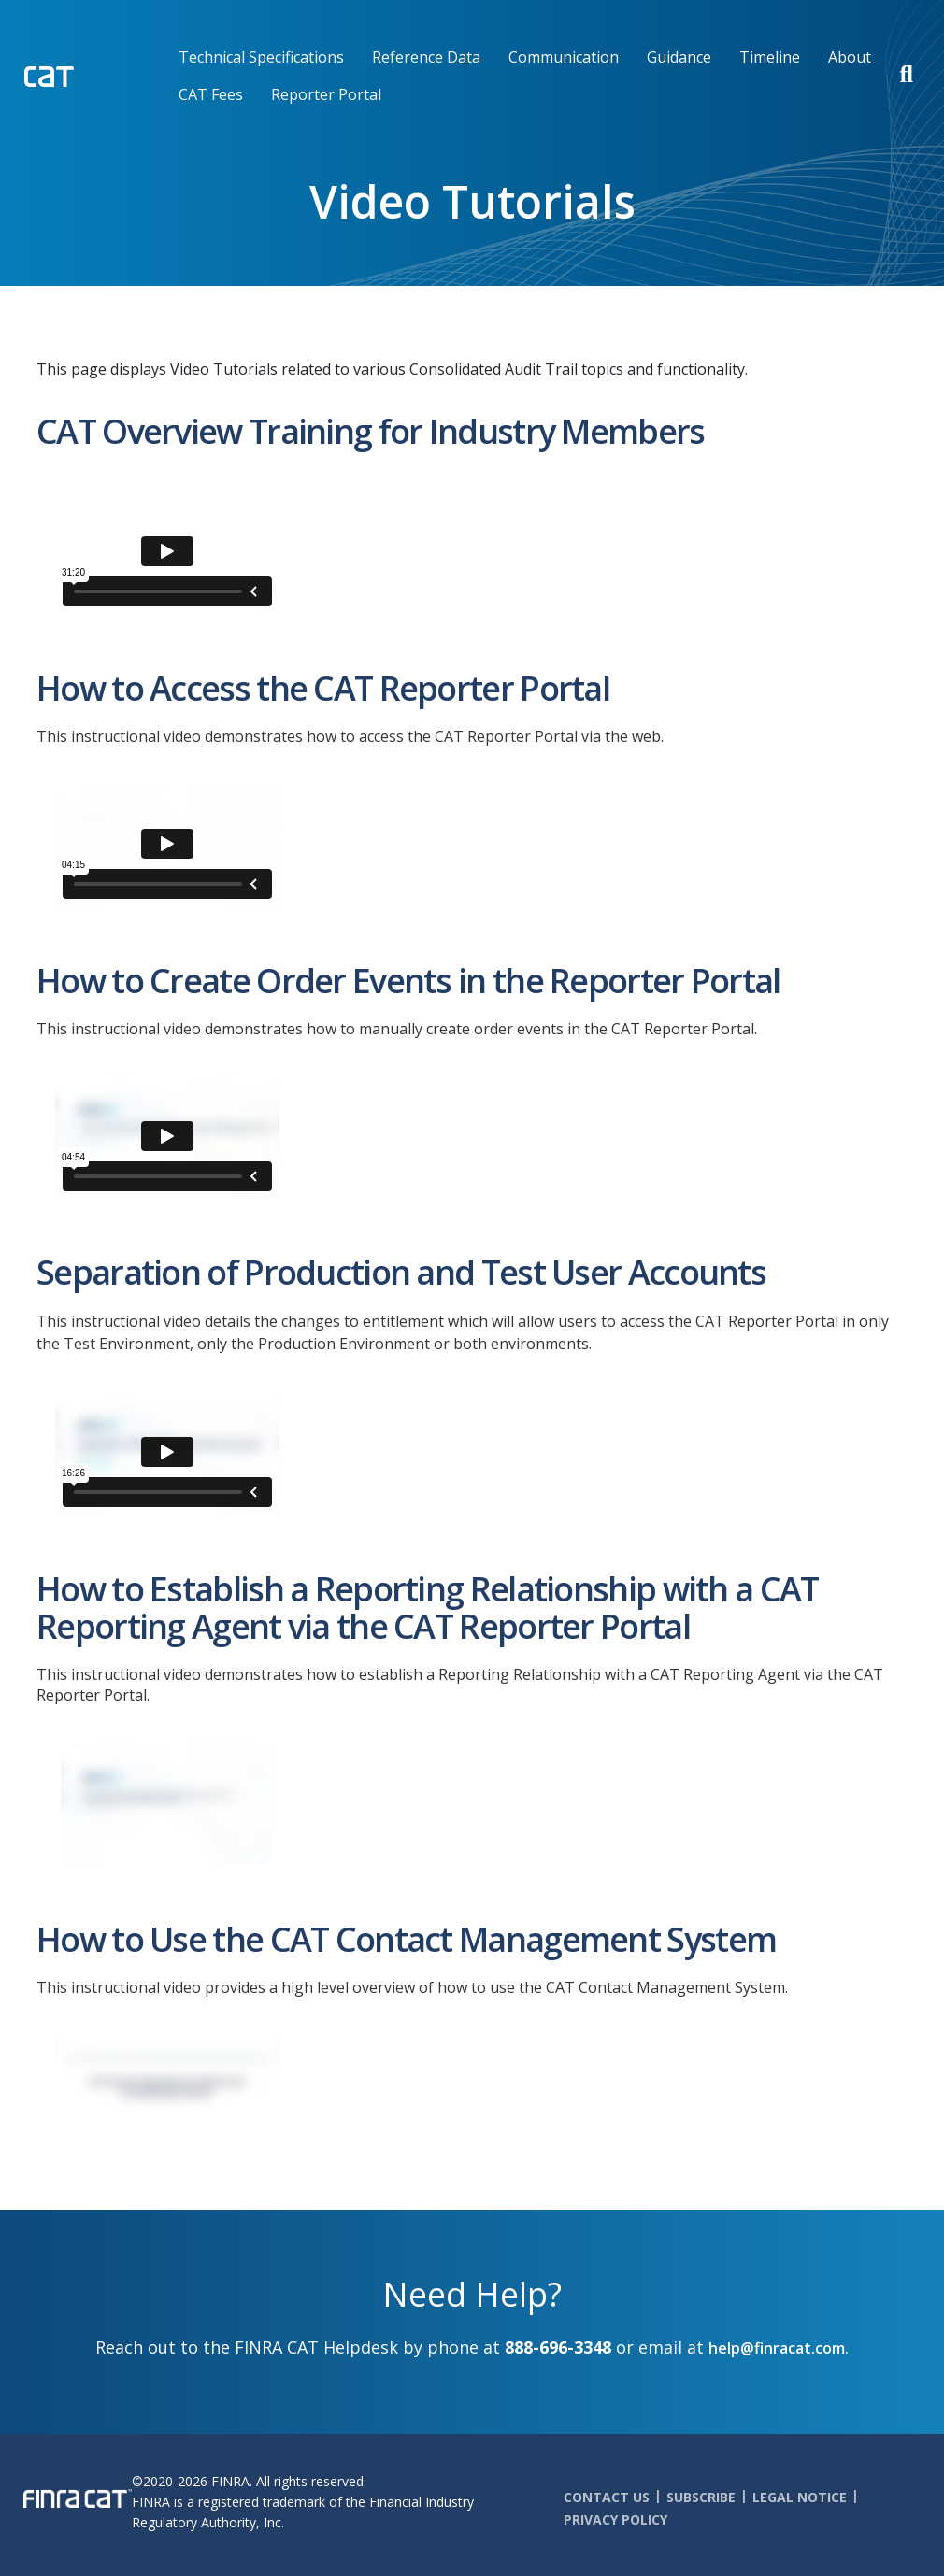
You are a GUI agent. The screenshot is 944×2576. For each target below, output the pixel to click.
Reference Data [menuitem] (426, 57)
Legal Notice (799, 2497)
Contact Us (607, 2497)
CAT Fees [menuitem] (211, 94)
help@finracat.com (776, 2348)
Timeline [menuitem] (769, 57)
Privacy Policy (615, 2519)
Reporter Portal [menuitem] (326, 94)
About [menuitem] (849, 57)
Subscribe (701, 2497)
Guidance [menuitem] (679, 57)
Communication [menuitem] (563, 57)
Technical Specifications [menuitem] (261, 57)
